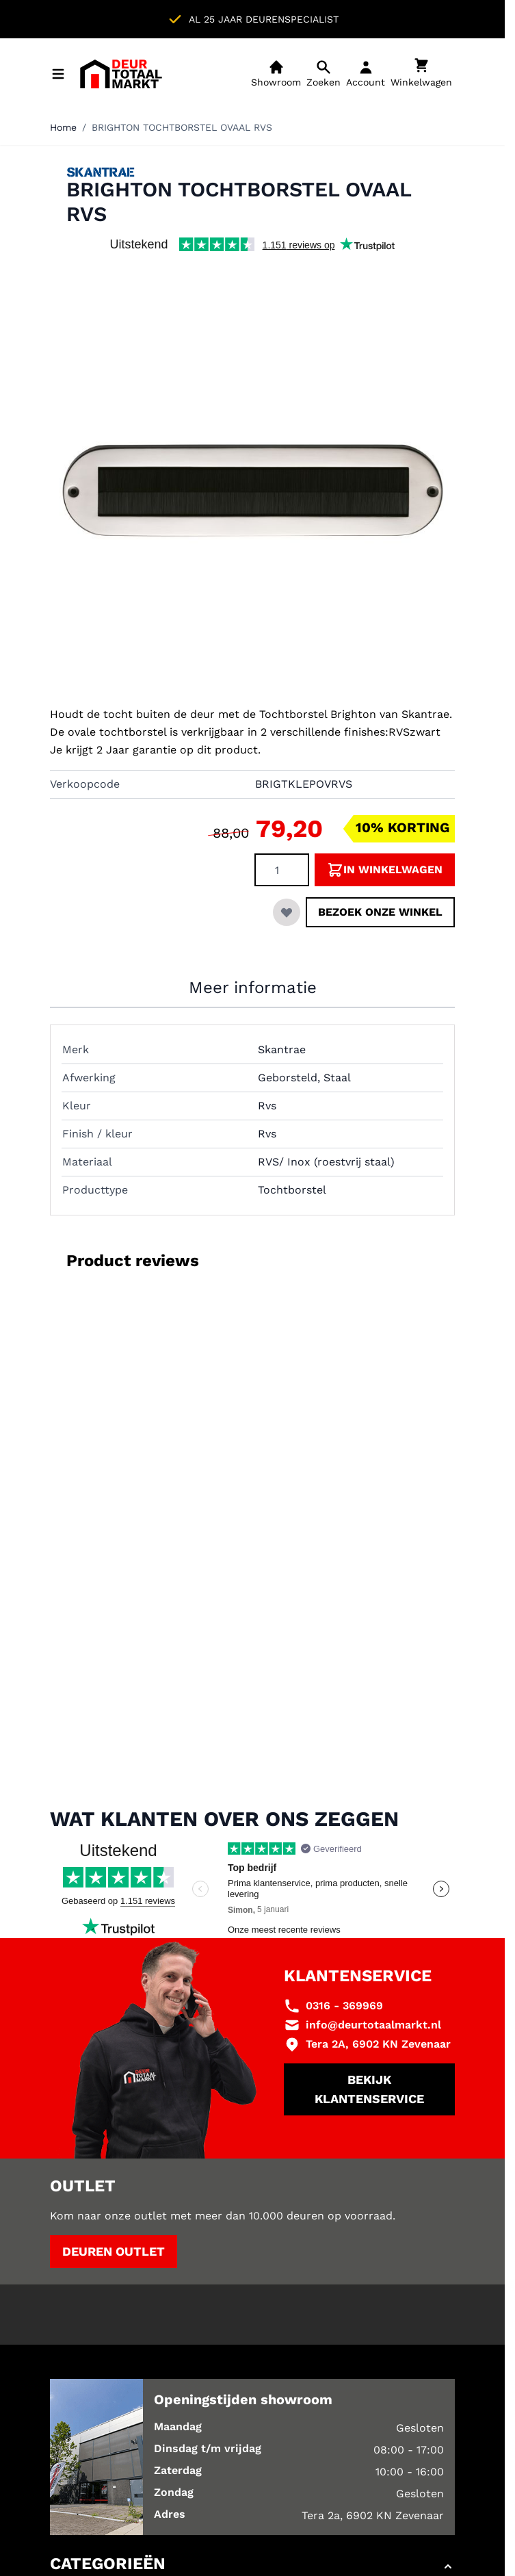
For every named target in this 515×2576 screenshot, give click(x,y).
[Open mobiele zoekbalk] (323, 74)
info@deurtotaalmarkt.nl (373, 2024)
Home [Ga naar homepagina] (63, 127)
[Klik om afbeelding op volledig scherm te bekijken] (252, 486)
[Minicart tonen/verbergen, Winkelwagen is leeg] (421, 74)
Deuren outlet (113, 2251)
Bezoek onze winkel (380, 911)
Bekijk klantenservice (369, 2089)
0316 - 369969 (344, 2005)
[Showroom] (276, 74)
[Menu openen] (58, 74)
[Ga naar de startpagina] (121, 74)
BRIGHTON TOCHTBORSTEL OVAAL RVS (182, 127)
